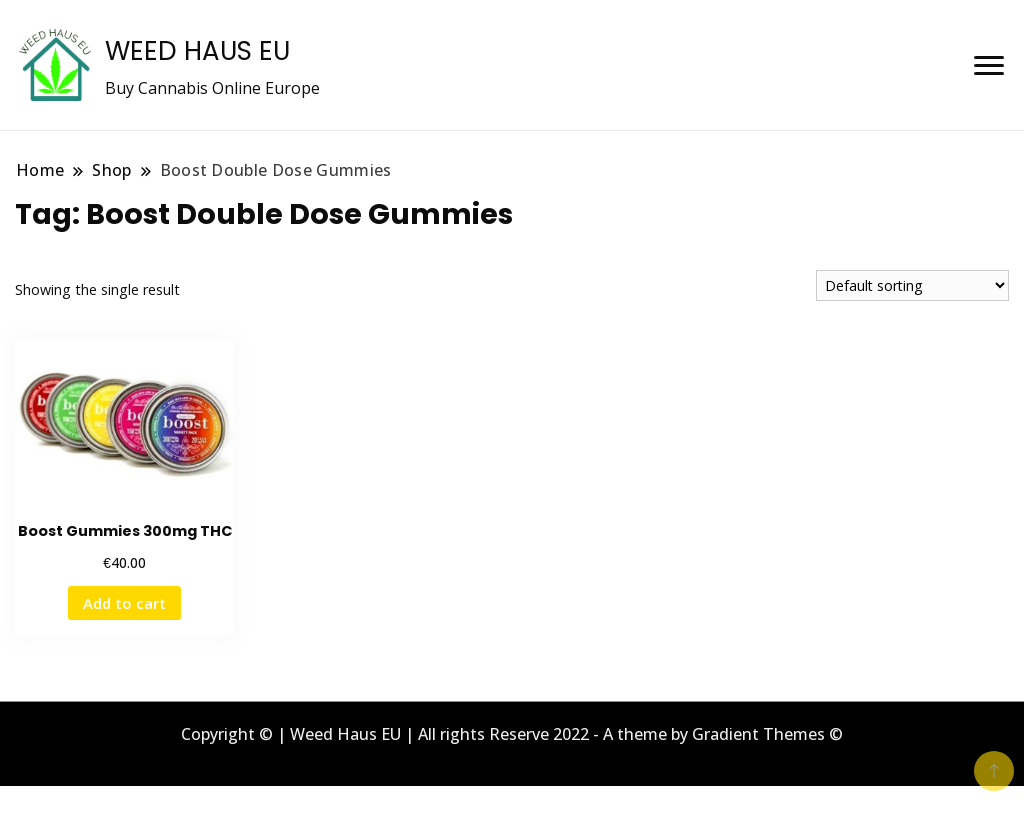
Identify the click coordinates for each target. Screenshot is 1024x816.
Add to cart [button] (124, 603)
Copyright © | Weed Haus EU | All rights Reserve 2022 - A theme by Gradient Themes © (512, 734)
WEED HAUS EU (197, 51)
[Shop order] (912, 285)
